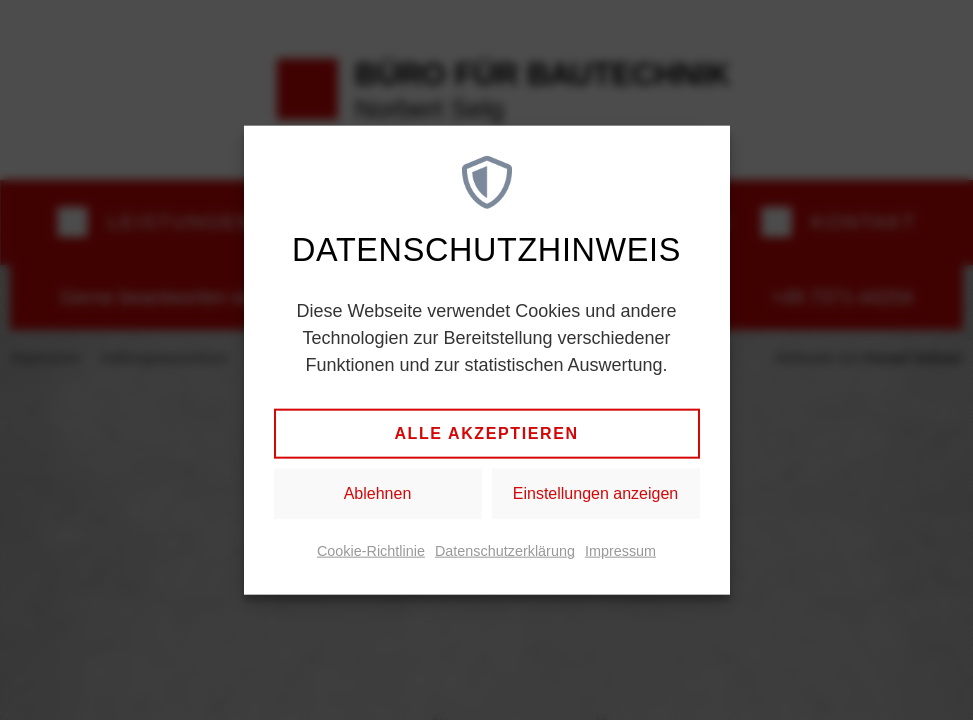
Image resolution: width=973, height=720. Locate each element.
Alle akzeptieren (486, 433)
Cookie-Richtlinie (371, 551)
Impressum (620, 551)
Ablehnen (378, 493)
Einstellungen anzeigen (595, 493)
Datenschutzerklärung (505, 551)
